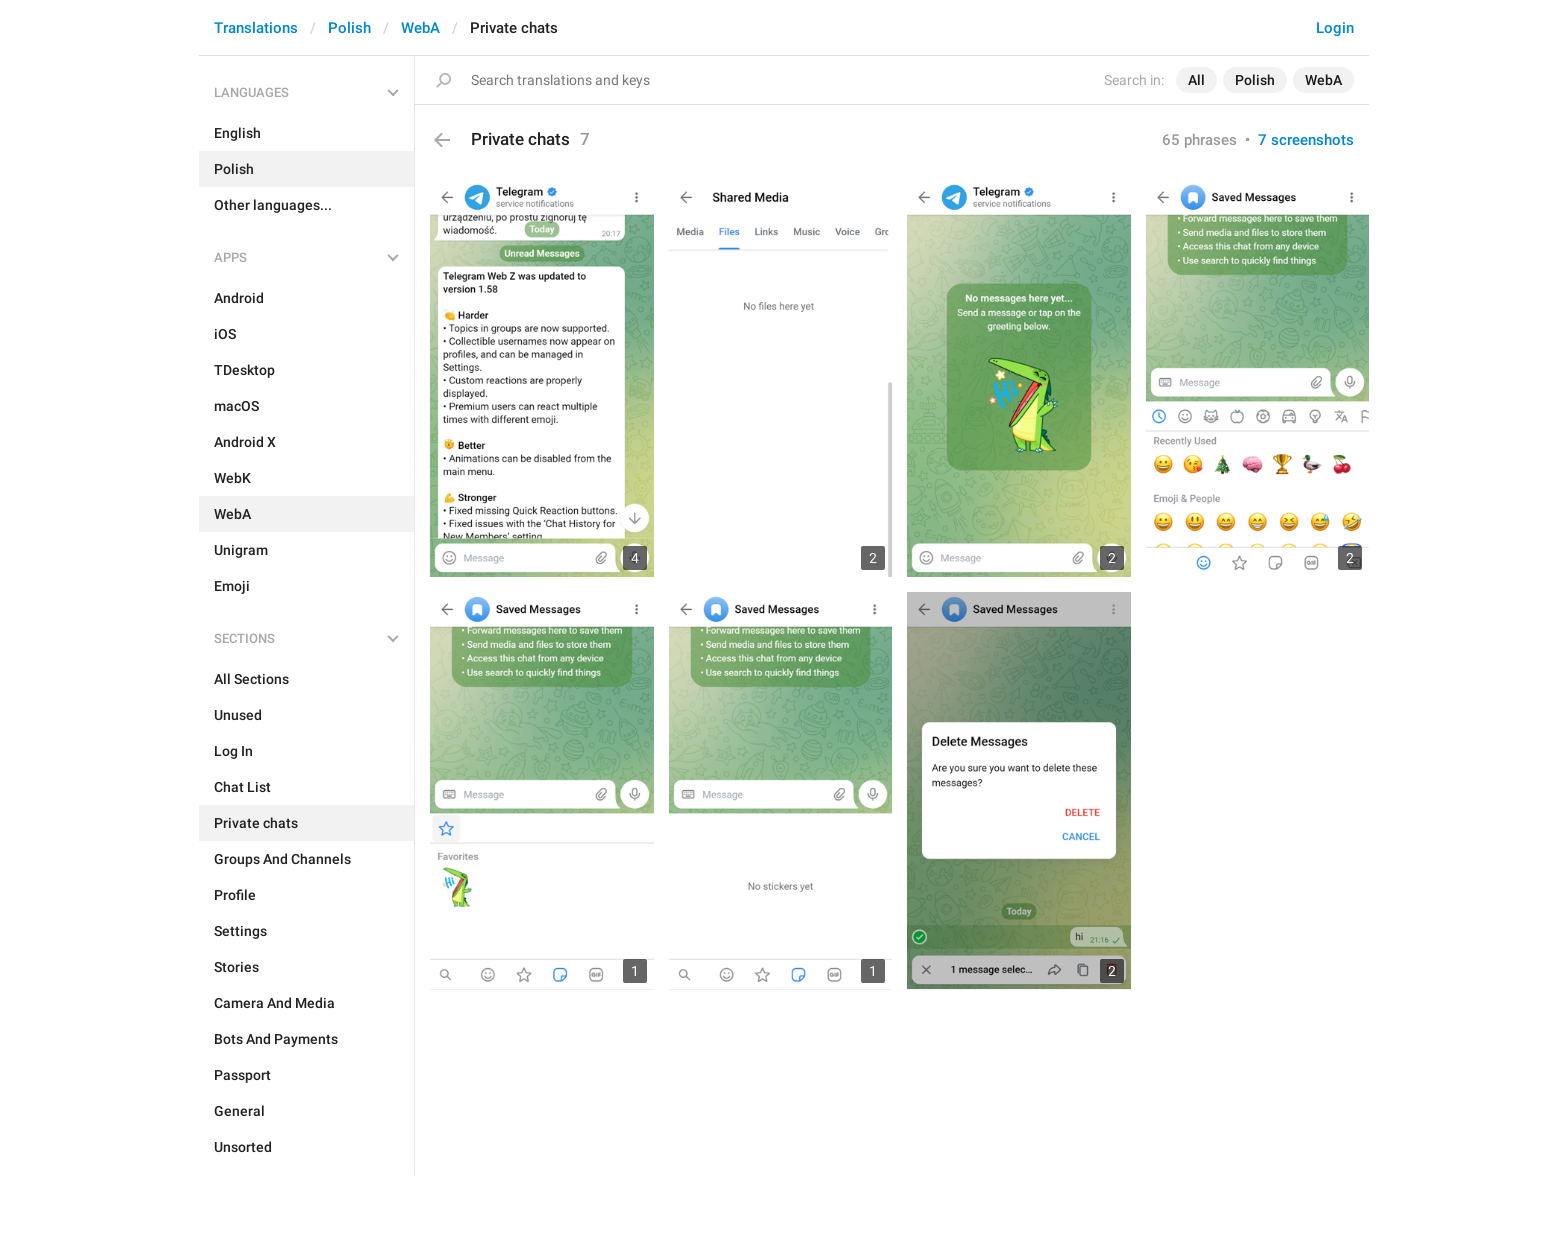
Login (1335, 28)
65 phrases (1199, 140)
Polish (349, 28)
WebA (420, 28)
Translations (256, 28)
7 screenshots (1306, 140)
